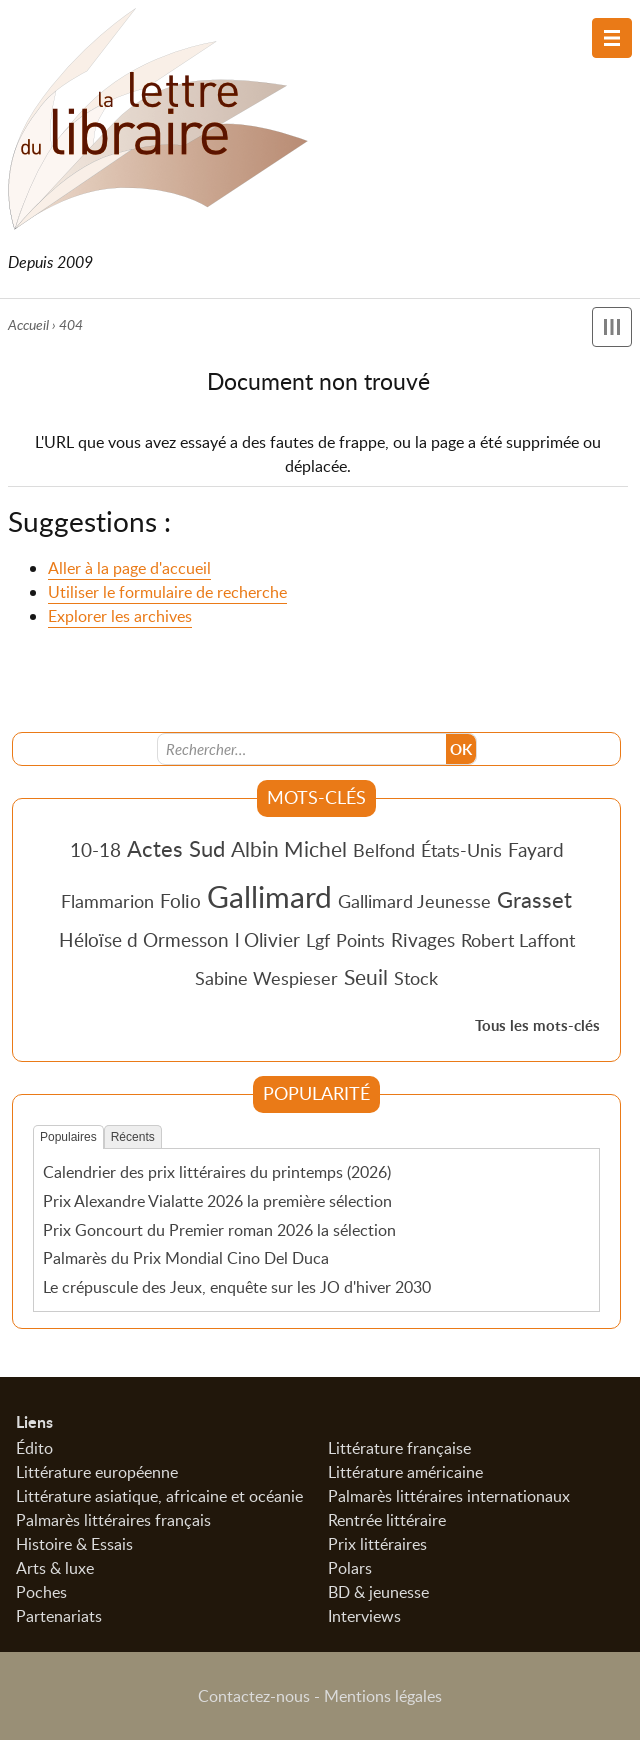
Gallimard (269, 896)
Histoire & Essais (74, 1544)
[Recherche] (302, 749)
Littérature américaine (405, 1472)
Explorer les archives (120, 616)
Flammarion (107, 901)
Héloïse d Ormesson (144, 939)
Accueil (28, 324)
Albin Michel (289, 849)
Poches (41, 1592)
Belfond (384, 850)
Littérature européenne (97, 1472)
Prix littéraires (377, 1544)
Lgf (318, 940)
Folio (180, 900)
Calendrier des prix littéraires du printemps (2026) (217, 1172)
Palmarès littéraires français (113, 1520)
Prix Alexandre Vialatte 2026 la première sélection (217, 1201)
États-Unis (461, 850)
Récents (133, 1138)
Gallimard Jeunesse (414, 901)
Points (360, 940)
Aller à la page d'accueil (129, 568)
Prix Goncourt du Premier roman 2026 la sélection (219, 1230)
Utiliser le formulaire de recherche (167, 592)
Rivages (423, 939)
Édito (34, 1448)
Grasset (534, 899)
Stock (416, 978)
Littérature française (399, 1448)
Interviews (364, 1616)
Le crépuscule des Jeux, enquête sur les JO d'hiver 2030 (237, 1287)
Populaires (68, 1138)
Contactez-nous (254, 1696)
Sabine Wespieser (266, 978)
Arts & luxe (55, 1568)
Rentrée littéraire (387, 1520)
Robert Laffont (518, 940)
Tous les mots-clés (537, 1025)
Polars (350, 1568)
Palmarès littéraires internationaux (449, 1496)
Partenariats (59, 1616)
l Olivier (267, 939)
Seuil (366, 977)
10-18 (95, 849)
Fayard (536, 849)
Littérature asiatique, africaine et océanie (159, 1496)
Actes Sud (176, 848)
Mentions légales (383, 1696)
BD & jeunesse (378, 1592)
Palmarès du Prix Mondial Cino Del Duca (186, 1258)
